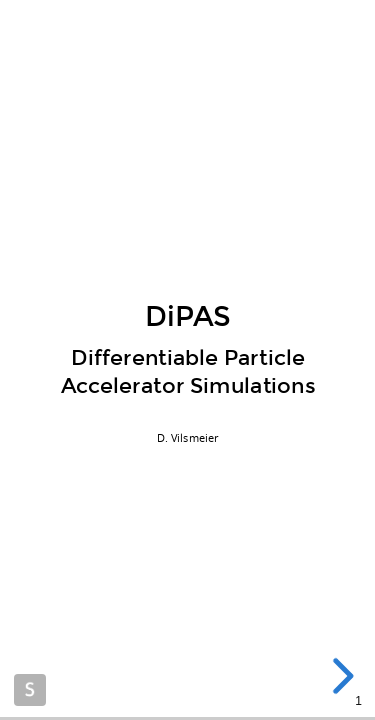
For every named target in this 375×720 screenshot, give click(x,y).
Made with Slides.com (30, 690)
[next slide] (339, 676)
